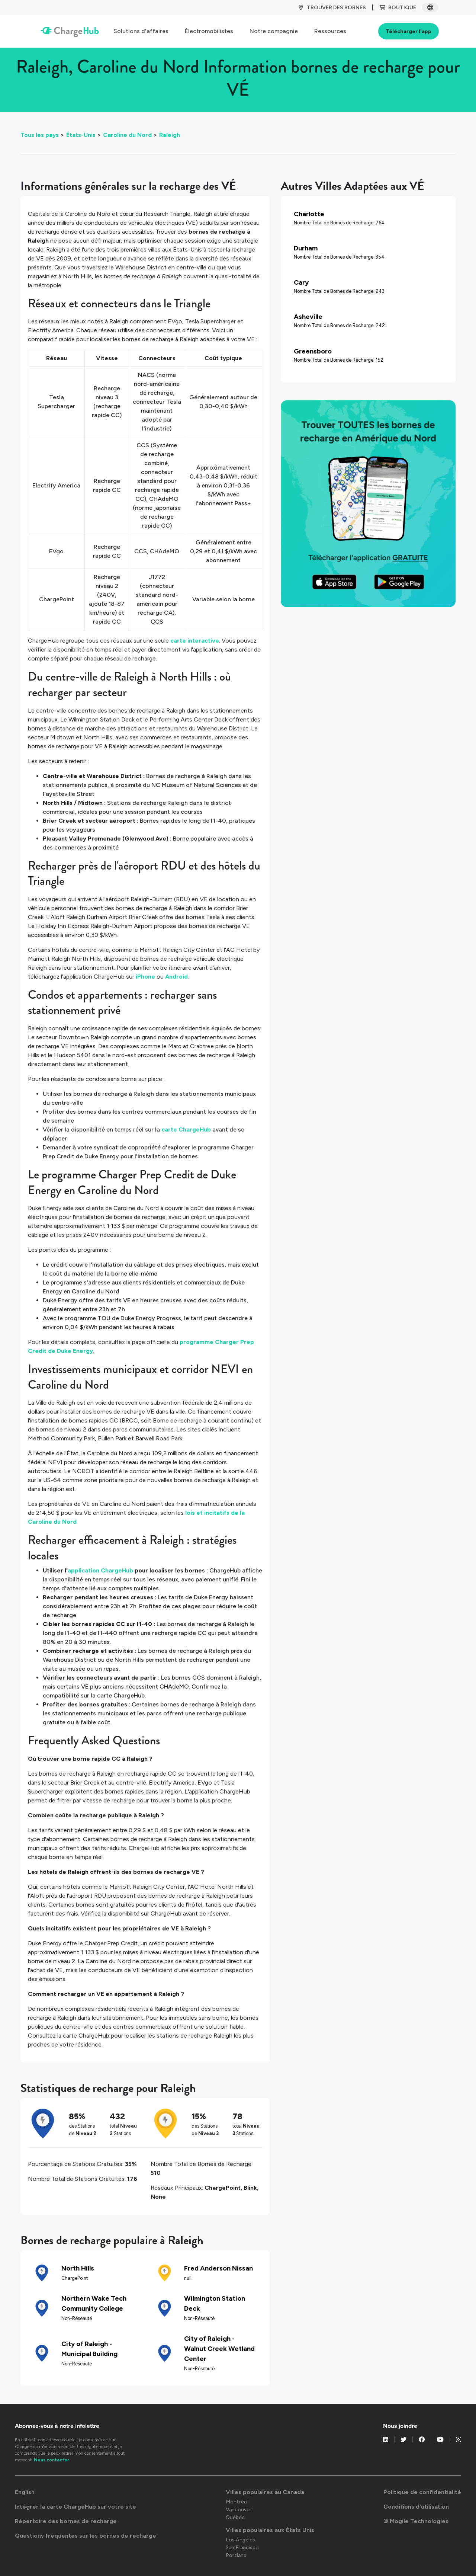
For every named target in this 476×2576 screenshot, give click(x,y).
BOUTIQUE (397, 7)
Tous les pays (39, 134)
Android (176, 976)
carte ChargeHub (186, 1129)
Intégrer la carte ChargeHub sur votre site (75, 2506)
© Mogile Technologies (415, 2521)
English (25, 2492)
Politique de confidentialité (422, 2492)
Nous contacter (51, 2460)
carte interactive (194, 640)
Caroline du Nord (127, 134)
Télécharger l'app (408, 31)
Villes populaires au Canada (265, 2492)
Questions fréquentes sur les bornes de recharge (85, 2535)
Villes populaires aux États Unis (270, 2530)
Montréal (237, 2502)
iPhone (145, 976)
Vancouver (238, 2509)
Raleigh (169, 134)
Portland (236, 2555)
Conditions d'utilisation (416, 2506)
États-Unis (81, 134)
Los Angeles (240, 2540)
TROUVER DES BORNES (332, 7)
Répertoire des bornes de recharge (66, 2521)
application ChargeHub (100, 1570)
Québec (235, 2517)
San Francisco (242, 2547)
